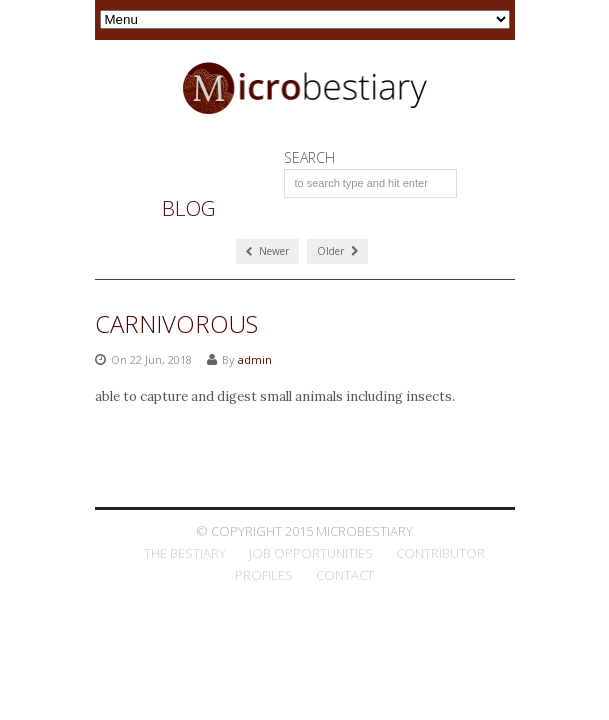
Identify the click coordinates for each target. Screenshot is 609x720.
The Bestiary (185, 553)
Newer (267, 251)
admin (255, 359)
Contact (345, 575)
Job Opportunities (311, 553)
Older (337, 251)
